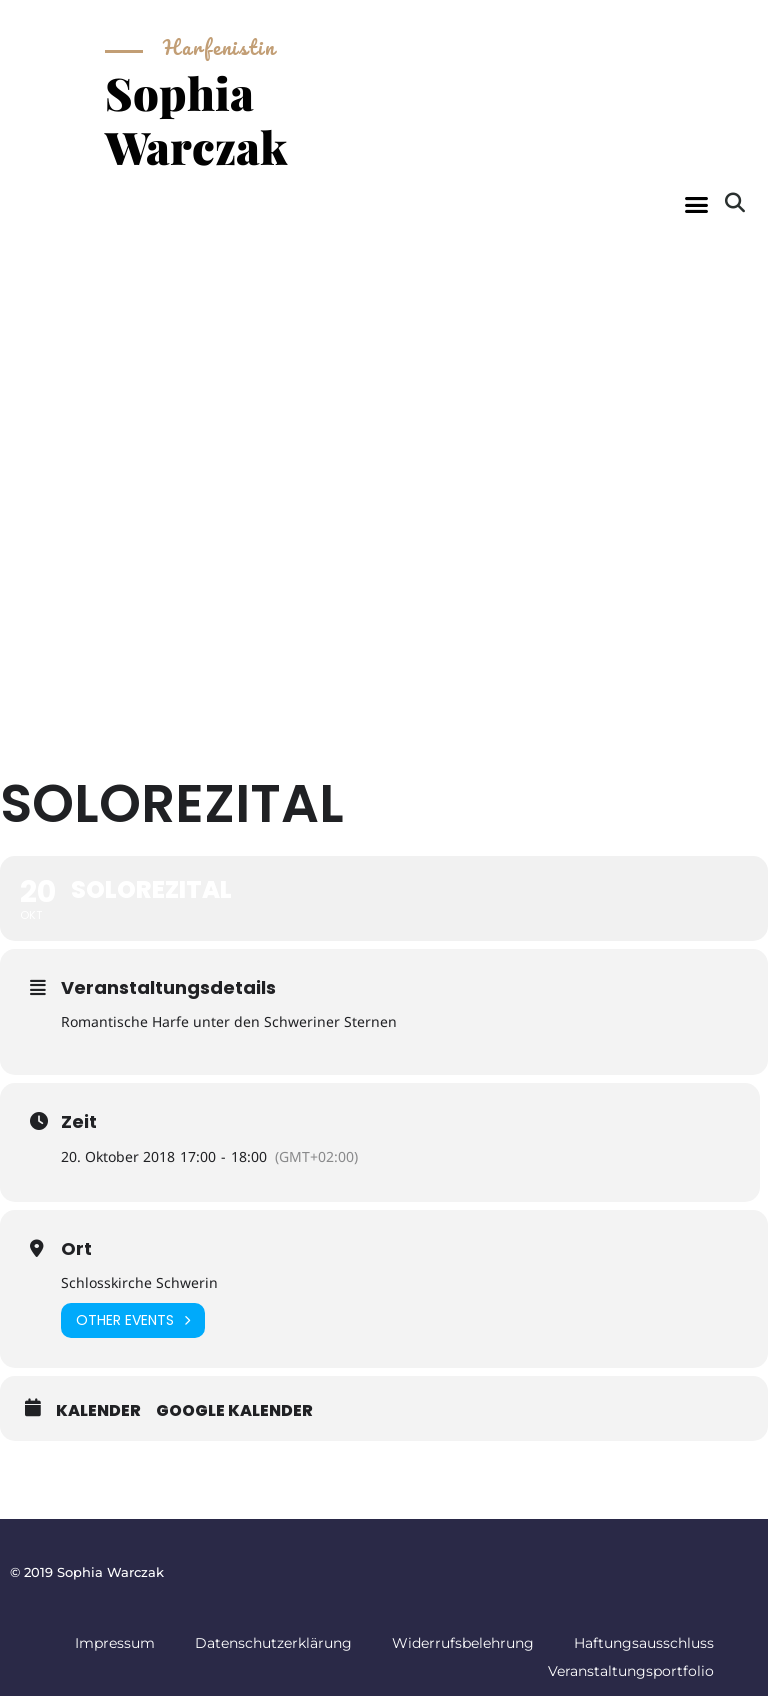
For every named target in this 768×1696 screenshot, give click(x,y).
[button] (696, 205)
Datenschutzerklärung (273, 1643)
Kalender (98, 1411)
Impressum (115, 1643)
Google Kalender (234, 1411)
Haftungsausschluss (644, 1643)
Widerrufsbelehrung (463, 1643)
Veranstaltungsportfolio (631, 1671)
